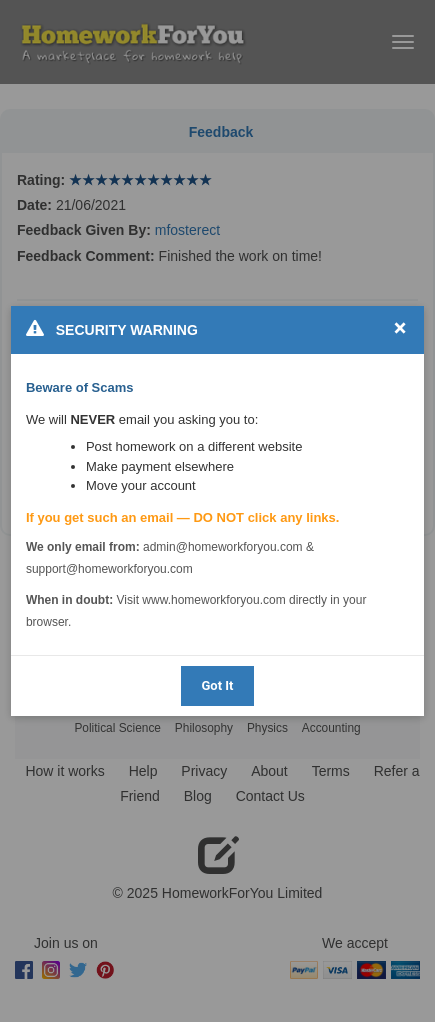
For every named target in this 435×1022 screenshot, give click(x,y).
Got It (217, 685)
